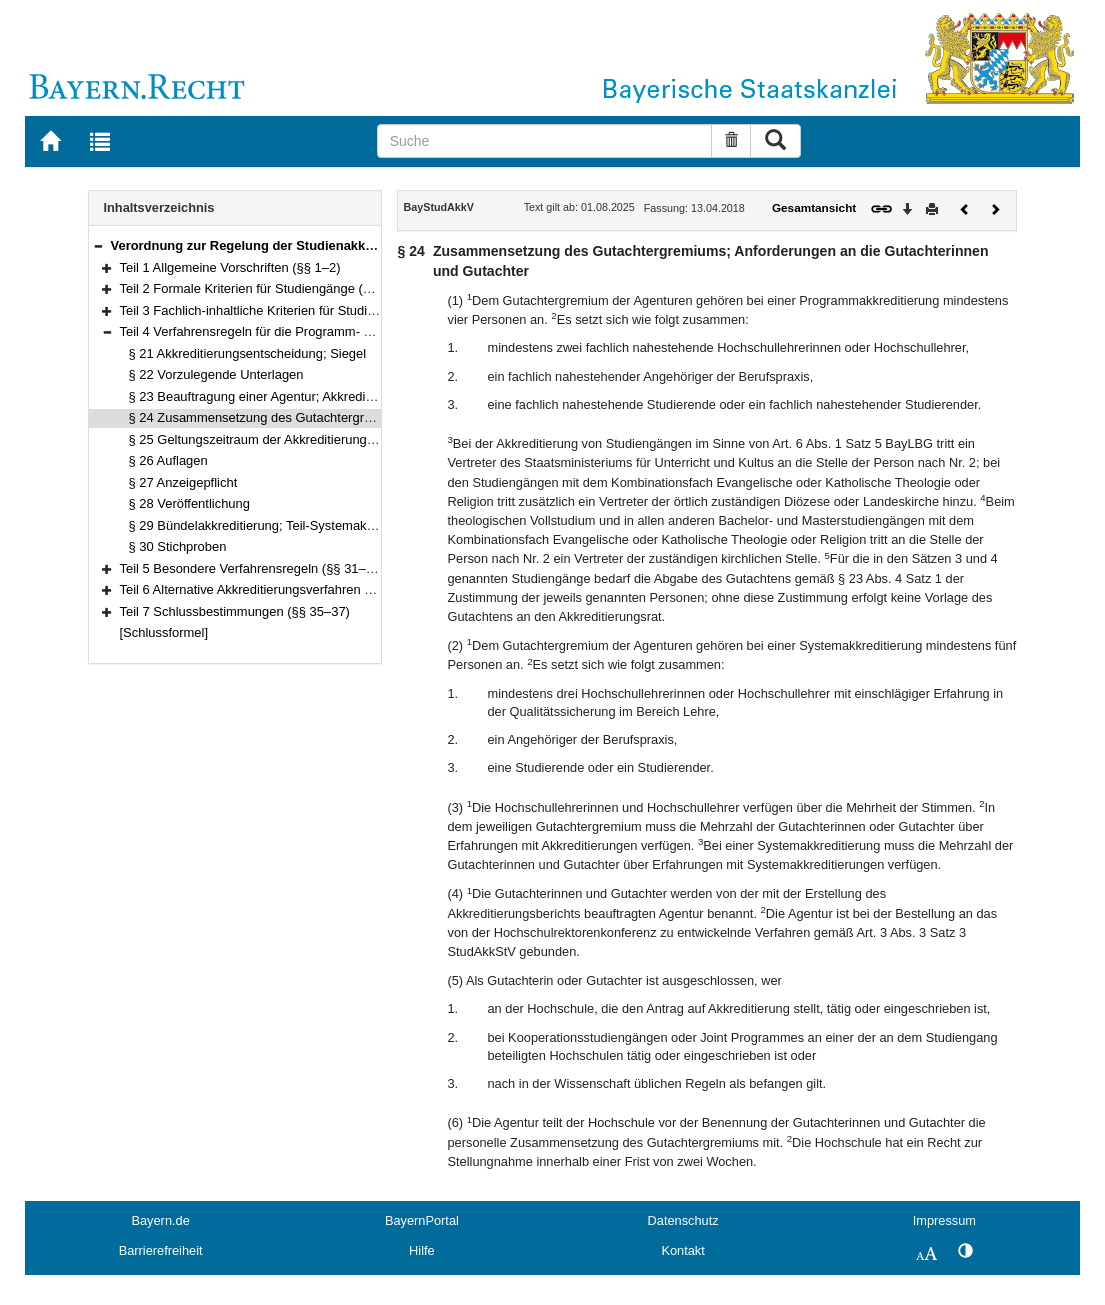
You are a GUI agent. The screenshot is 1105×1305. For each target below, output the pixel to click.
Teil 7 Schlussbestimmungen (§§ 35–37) (235, 611)
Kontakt (682, 1250)
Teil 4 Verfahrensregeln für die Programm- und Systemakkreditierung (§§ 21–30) (350, 331)
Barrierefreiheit (161, 1250)
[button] (98, 245)
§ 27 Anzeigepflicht (183, 482)
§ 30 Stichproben (178, 546)
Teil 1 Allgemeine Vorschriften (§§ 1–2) (230, 267)
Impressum (944, 1220)
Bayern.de (160, 1220)
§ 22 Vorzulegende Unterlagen (216, 374)
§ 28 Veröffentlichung (189, 503)
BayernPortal (422, 1220)
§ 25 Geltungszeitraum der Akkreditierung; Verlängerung (290, 439)
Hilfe (422, 1250)
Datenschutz (683, 1220)
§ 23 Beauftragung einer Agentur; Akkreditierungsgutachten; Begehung (332, 396)
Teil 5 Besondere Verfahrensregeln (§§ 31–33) (252, 568)
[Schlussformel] (164, 632)
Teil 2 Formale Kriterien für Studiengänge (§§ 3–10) (267, 288)
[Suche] (545, 141)
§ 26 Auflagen (168, 460)
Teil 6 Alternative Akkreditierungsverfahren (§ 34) (259, 589)
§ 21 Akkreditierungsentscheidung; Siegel (248, 353)
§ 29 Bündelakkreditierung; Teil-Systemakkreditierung (282, 525)
